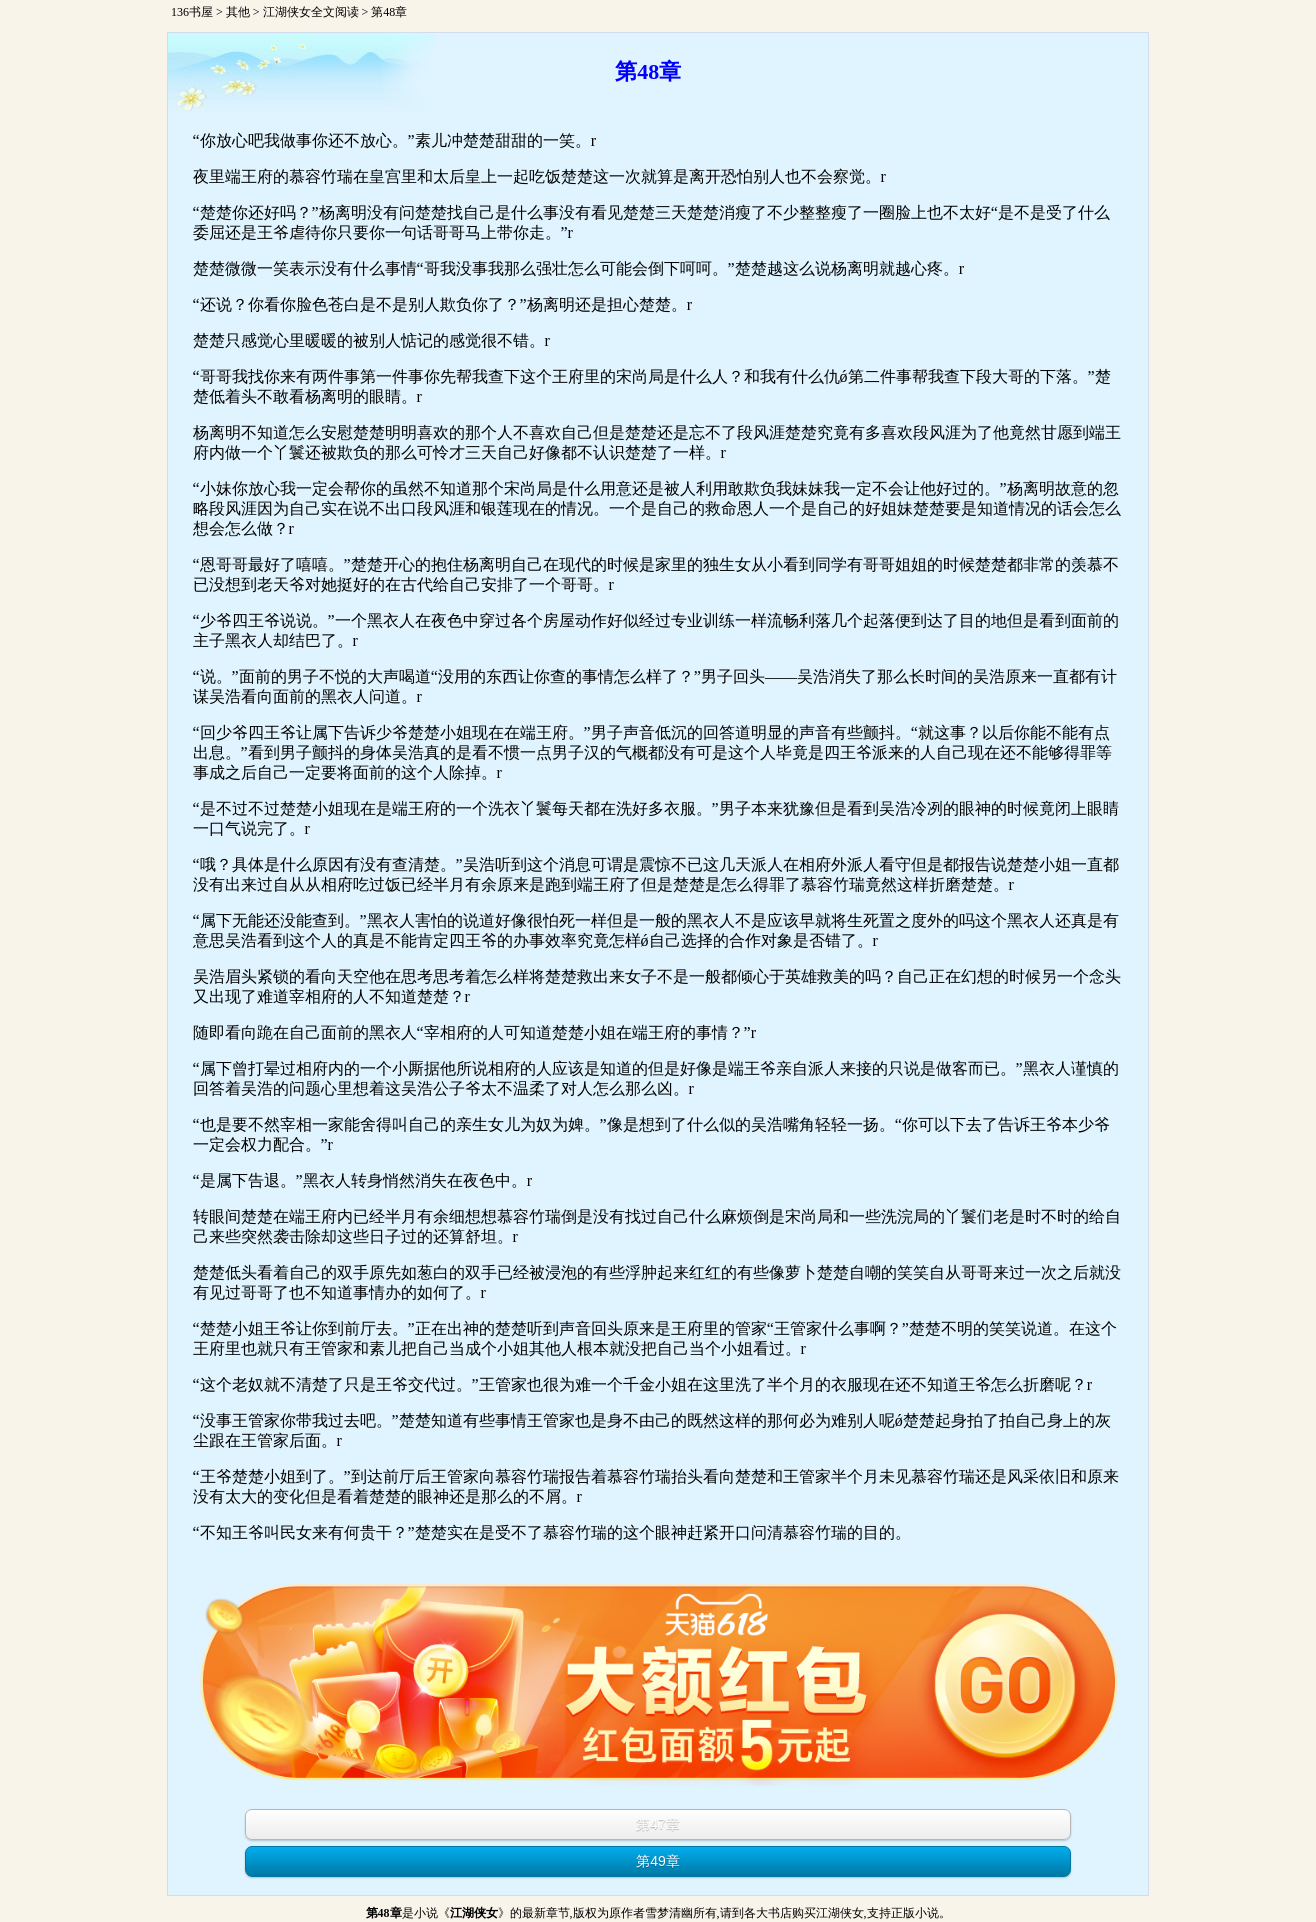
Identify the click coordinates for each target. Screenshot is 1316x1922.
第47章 (658, 1824)
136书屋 (192, 12)
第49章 (658, 1861)
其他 (238, 12)
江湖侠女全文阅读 (311, 12)
